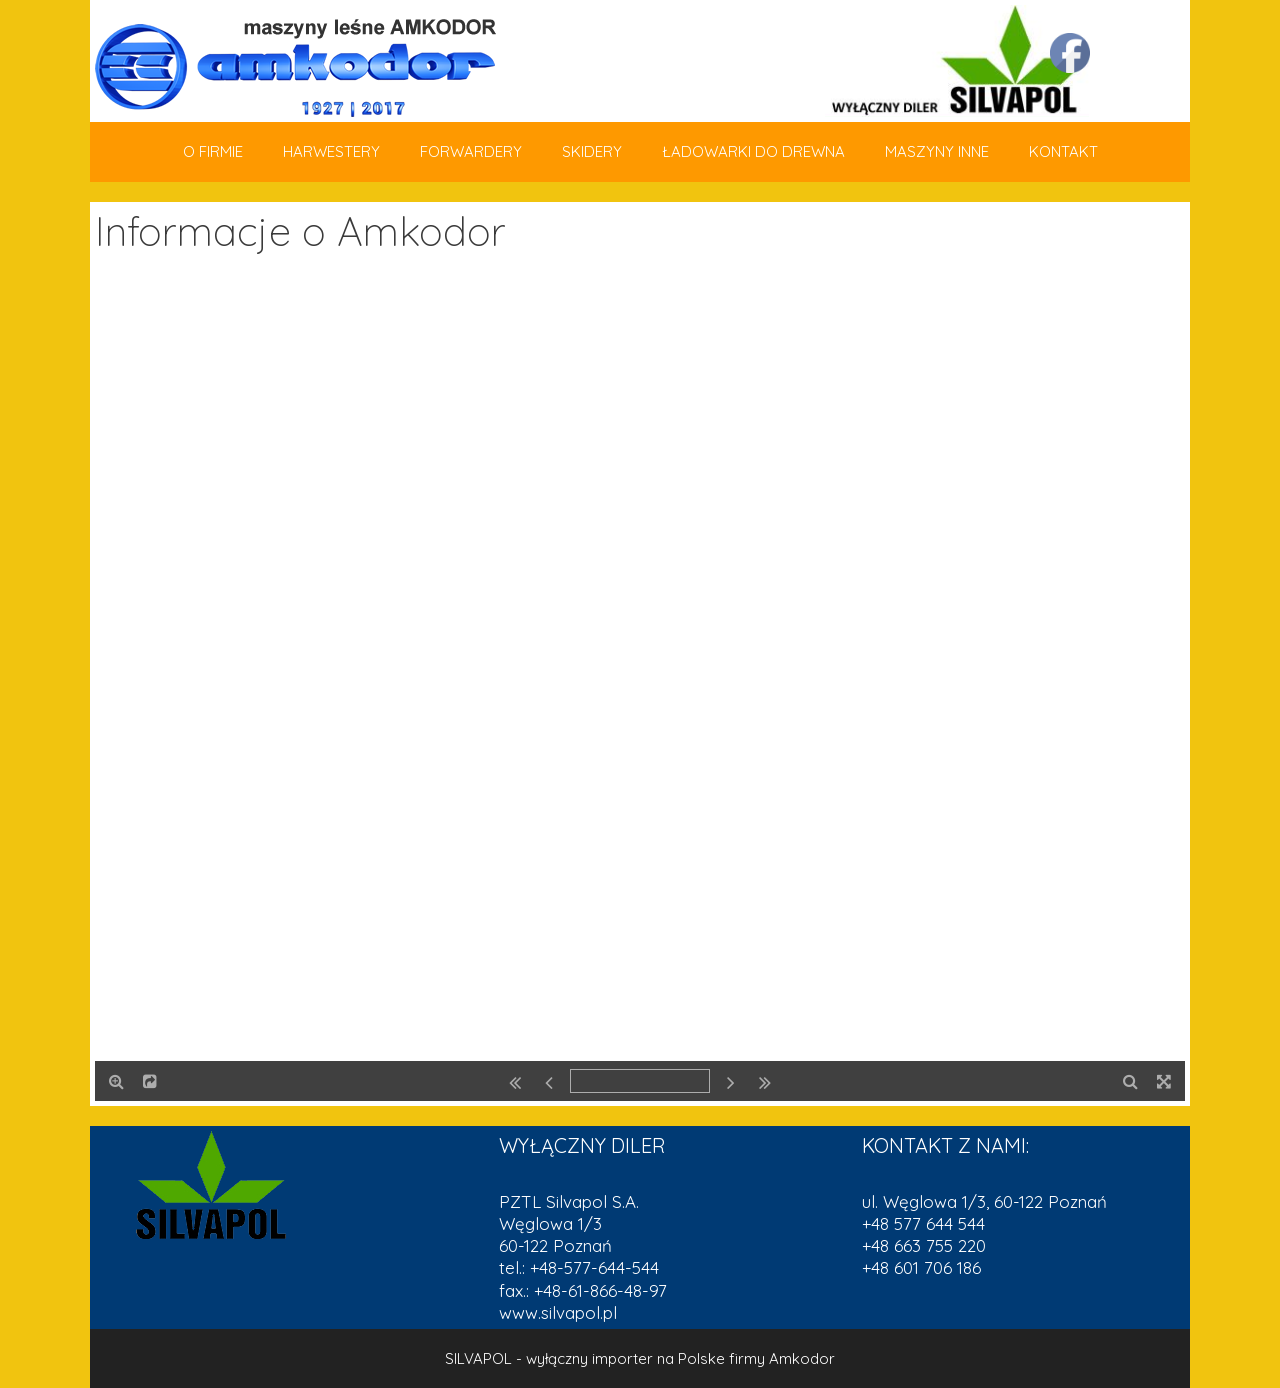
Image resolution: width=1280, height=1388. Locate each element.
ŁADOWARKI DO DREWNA (753, 151)
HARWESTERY (331, 151)
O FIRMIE (213, 151)
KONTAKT (1063, 151)
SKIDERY (592, 151)
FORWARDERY (471, 151)
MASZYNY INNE (937, 151)
